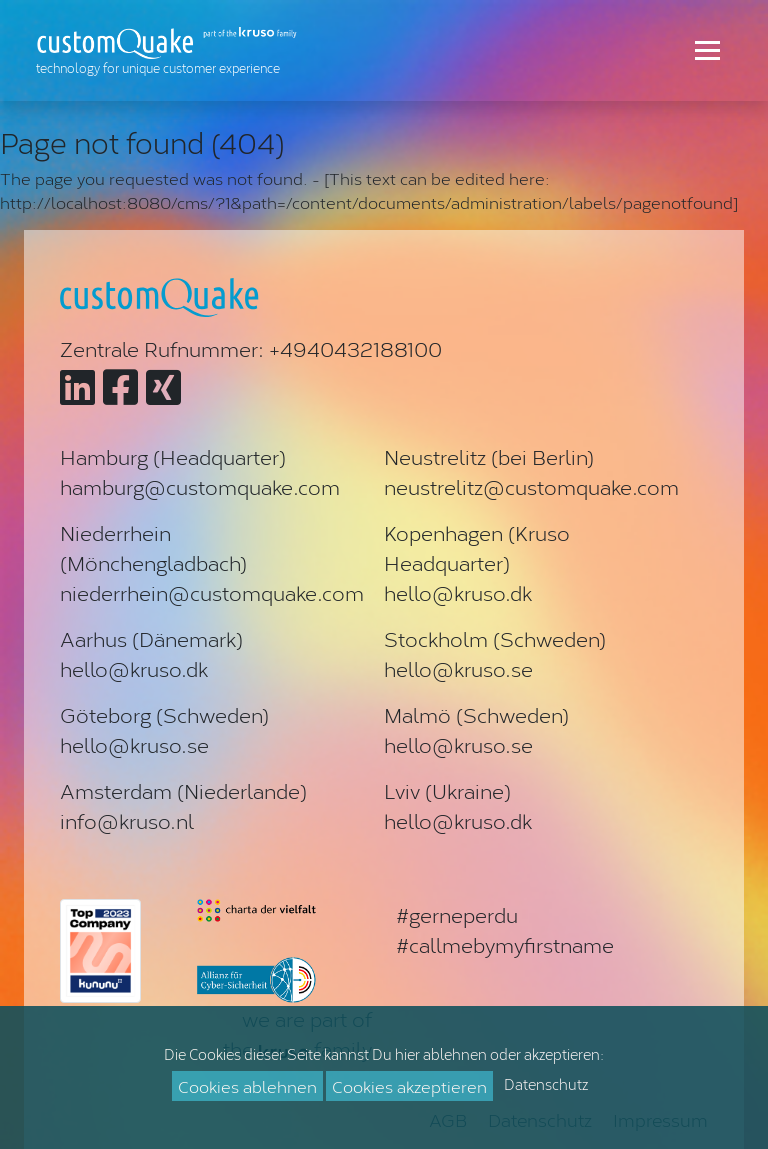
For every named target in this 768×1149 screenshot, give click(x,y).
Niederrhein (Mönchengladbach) (153, 547)
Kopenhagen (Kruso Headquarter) (477, 547)
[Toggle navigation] (707, 50)
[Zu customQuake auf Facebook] (120, 386)
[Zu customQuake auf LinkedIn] (77, 386)
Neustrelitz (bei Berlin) (489, 456)
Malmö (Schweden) (476, 714)
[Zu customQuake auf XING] (163, 386)
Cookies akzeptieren (409, 1085)
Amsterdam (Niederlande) (183, 790)
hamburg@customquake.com (200, 486)
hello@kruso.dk (458, 592)
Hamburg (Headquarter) (173, 456)
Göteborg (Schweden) (164, 714)
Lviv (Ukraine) (447, 790)
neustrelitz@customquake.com (531, 486)
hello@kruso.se (458, 668)
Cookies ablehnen (247, 1085)
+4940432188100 (355, 348)
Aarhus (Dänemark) (151, 638)
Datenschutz (546, 1084)
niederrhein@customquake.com (212, 592)
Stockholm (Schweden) (495, 638)
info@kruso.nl (127, 820)
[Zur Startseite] (171, 50)
